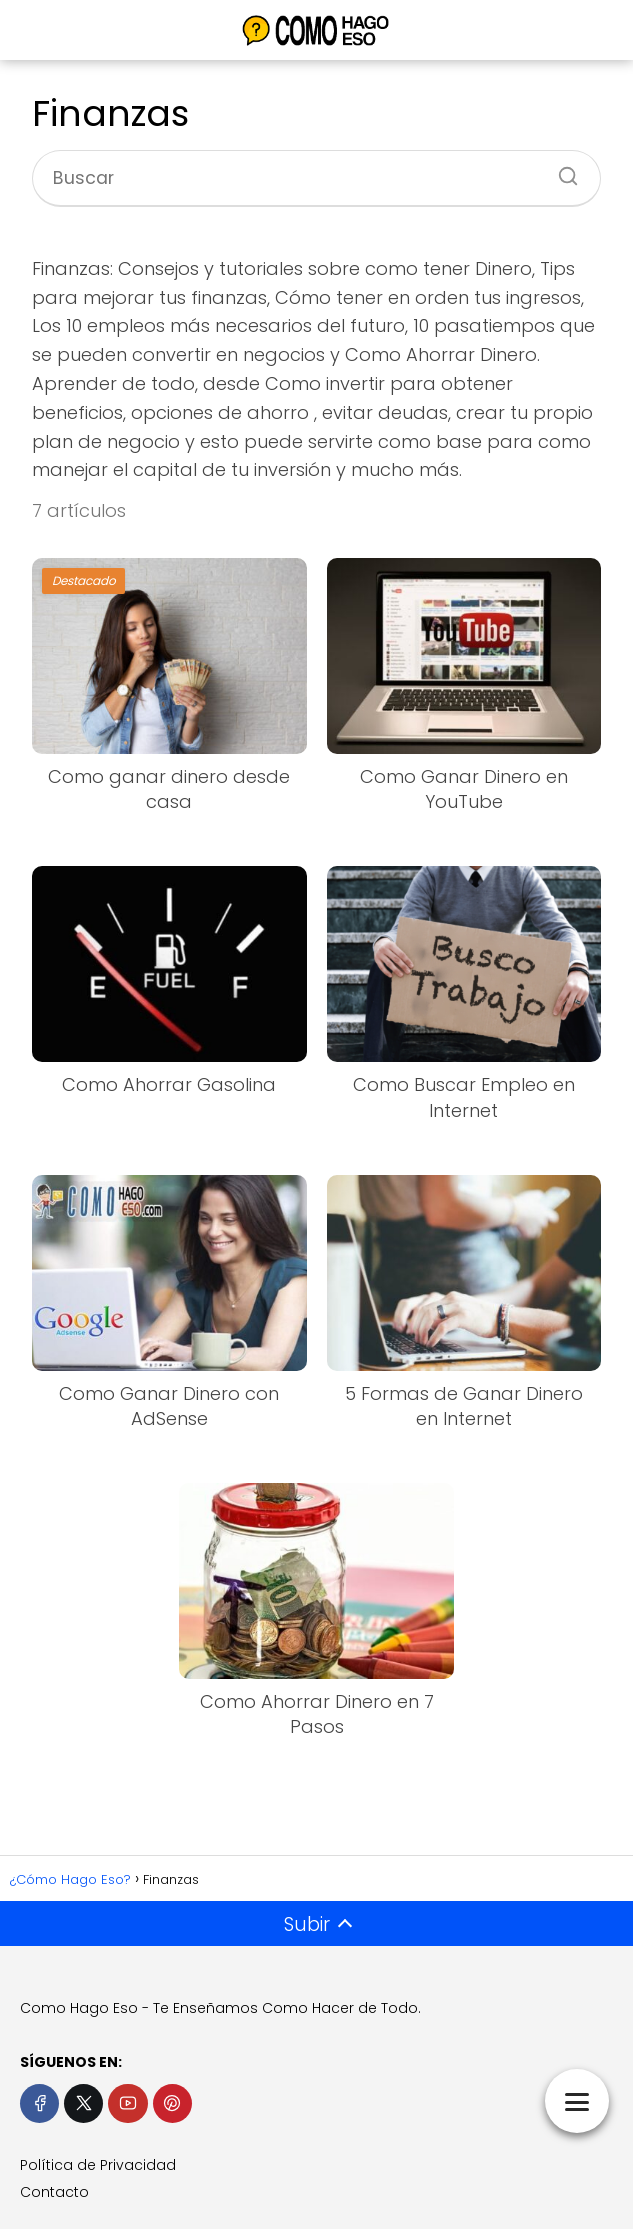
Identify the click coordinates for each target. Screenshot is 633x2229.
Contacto (54, 2192)
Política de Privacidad (98, 2165)
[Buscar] (561, 170)
